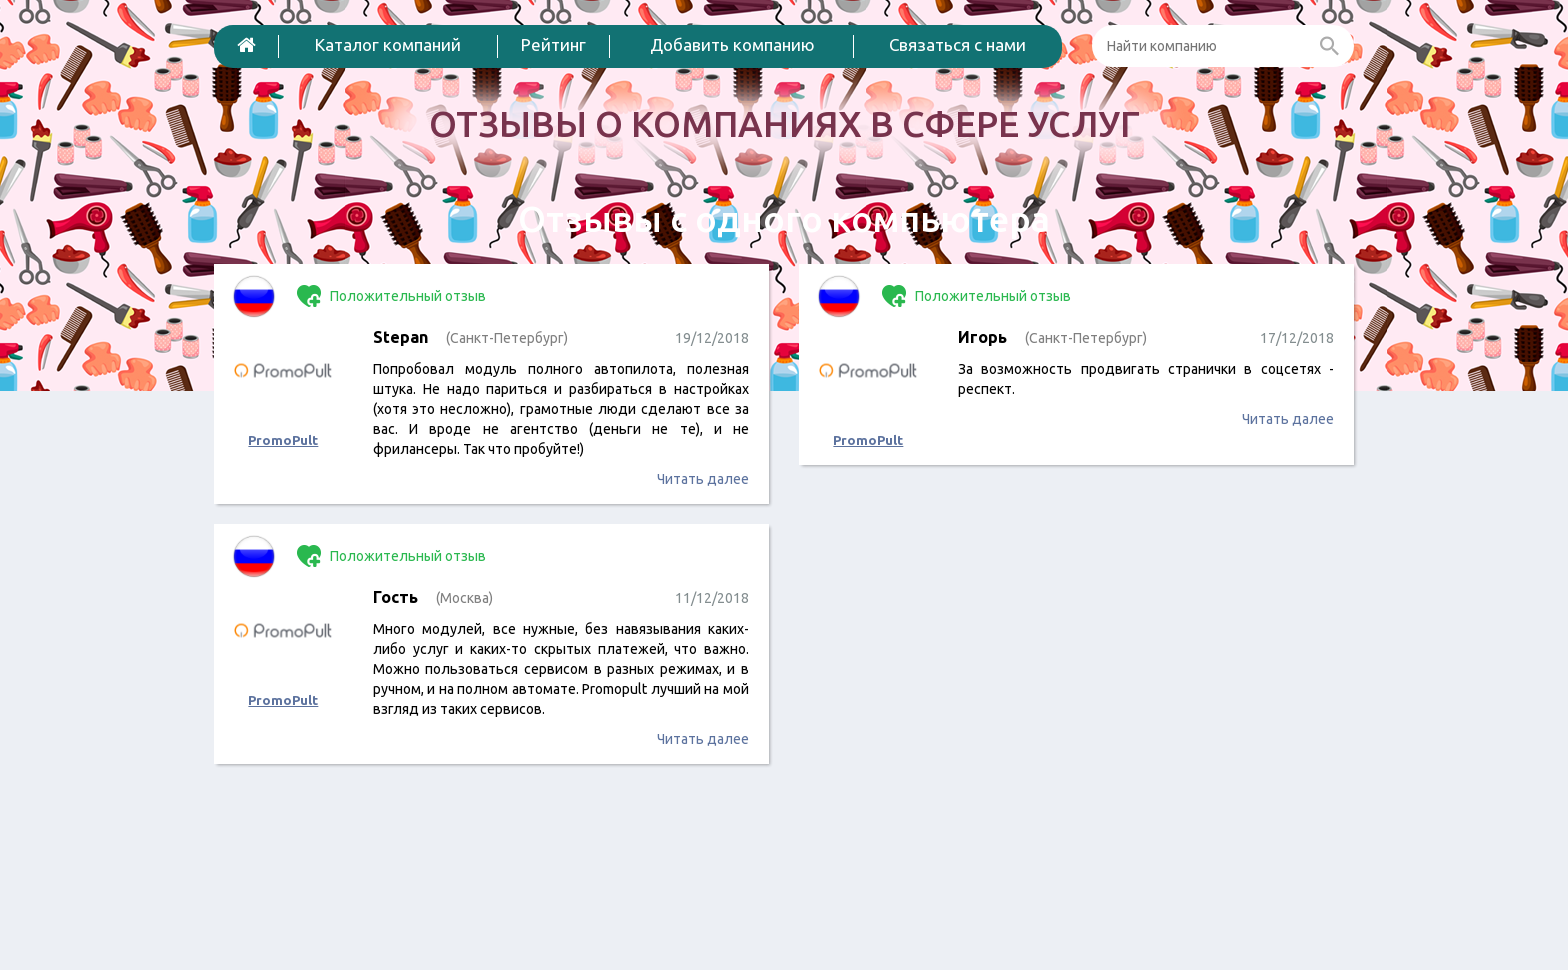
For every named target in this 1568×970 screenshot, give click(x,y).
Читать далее (703, 479)
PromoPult (283, 440)
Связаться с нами (957, 44)
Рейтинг (553, 44)
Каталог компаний (388, 44)
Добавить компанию (732, 44)
